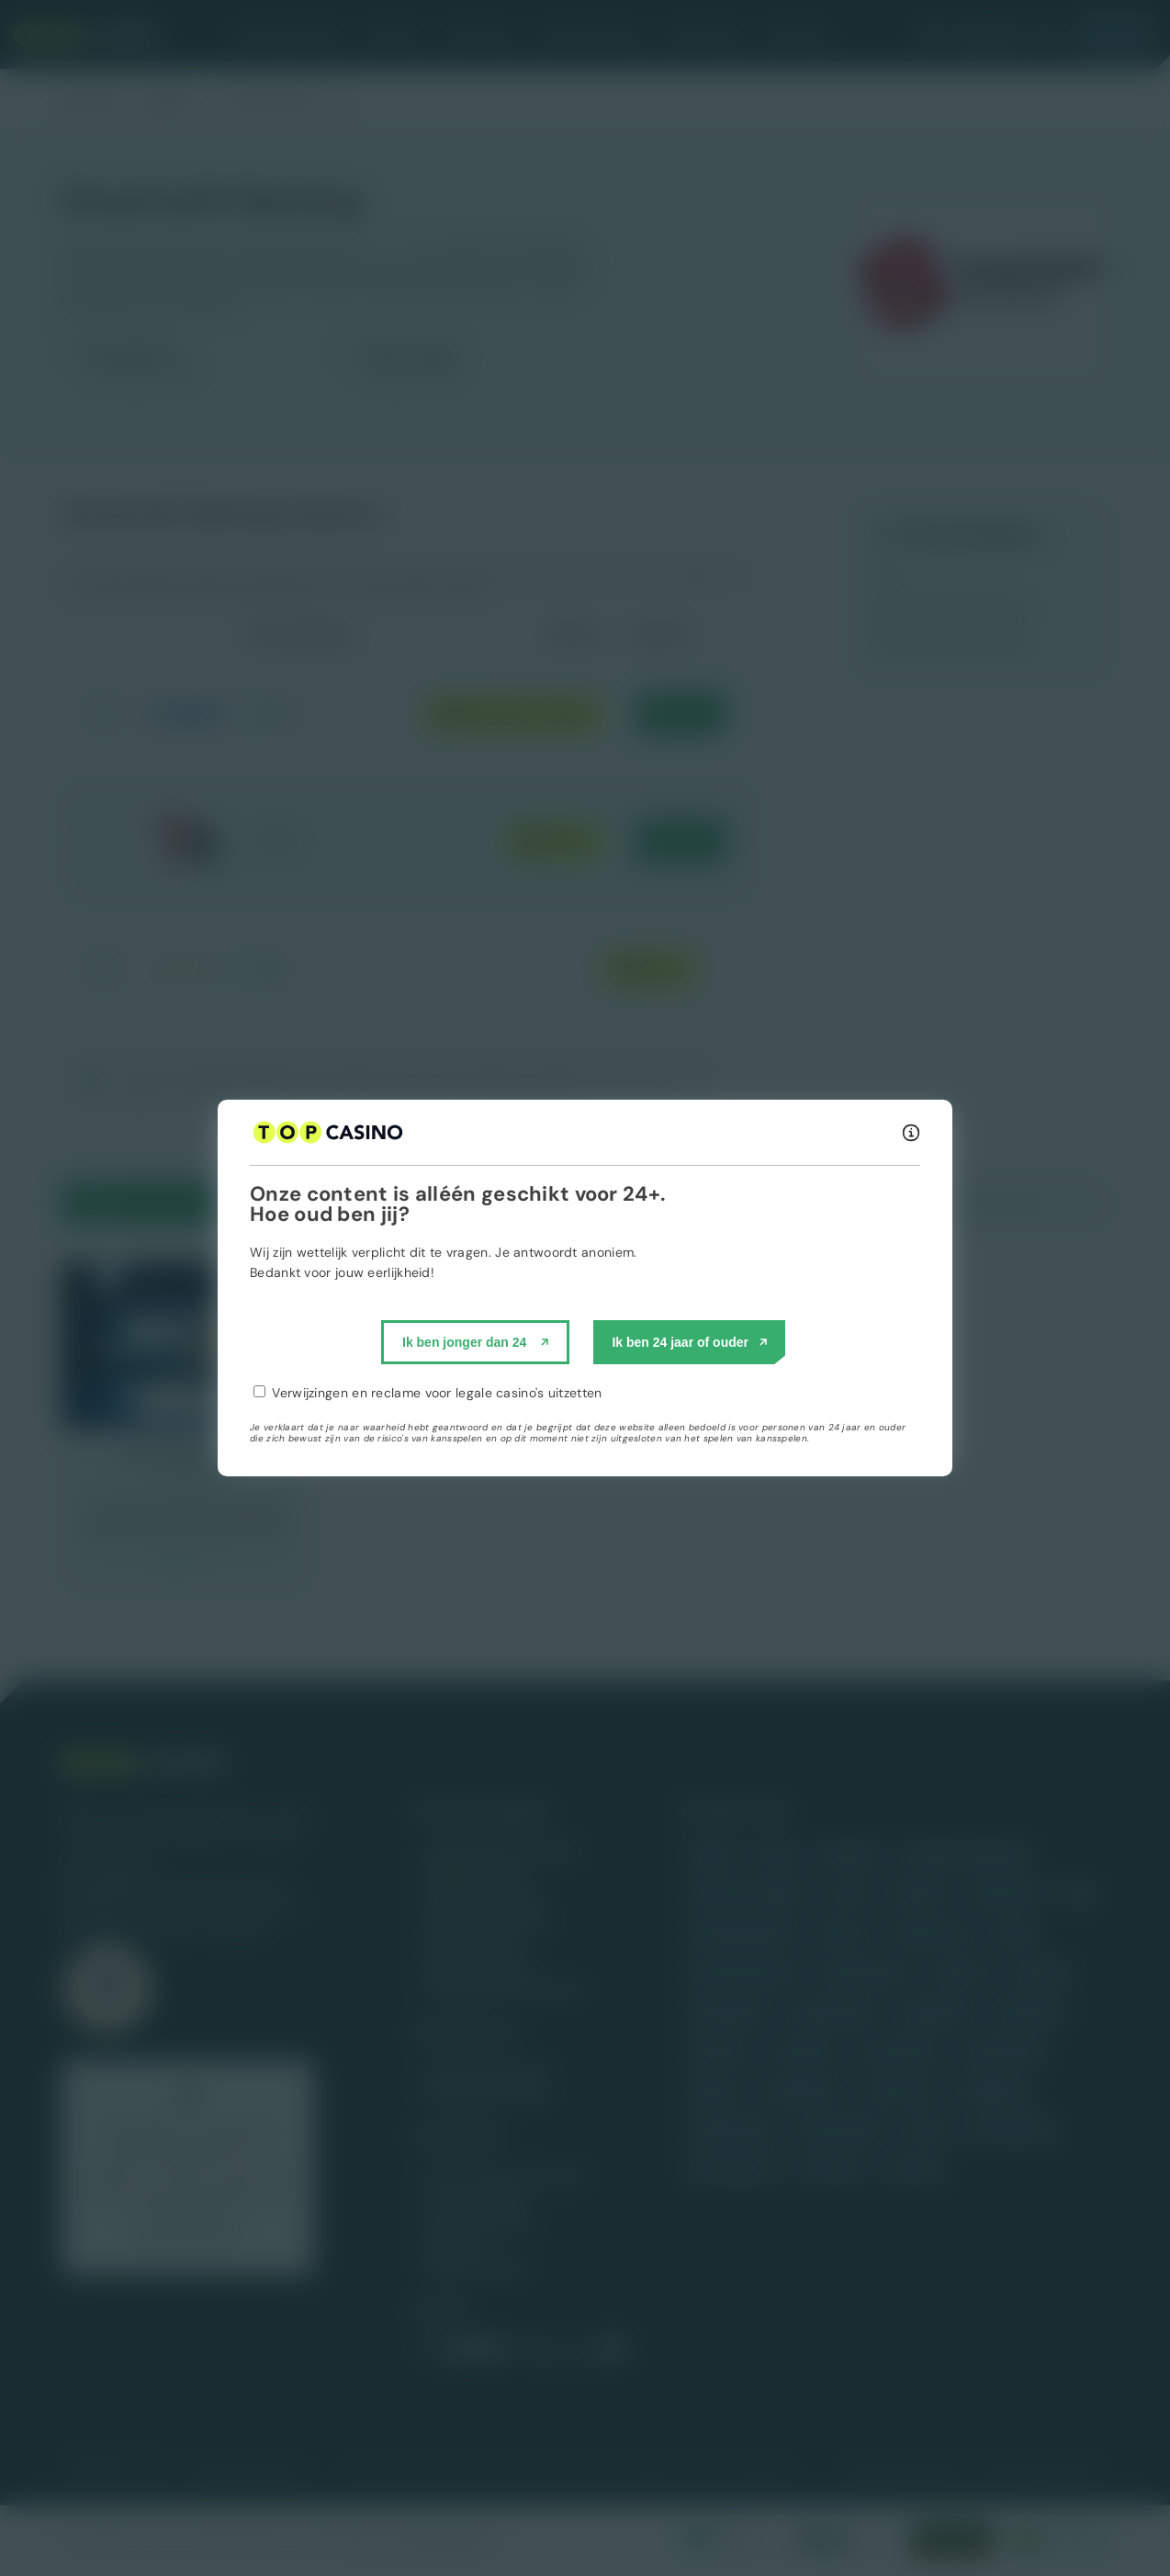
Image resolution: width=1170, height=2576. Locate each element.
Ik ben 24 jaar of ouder (680, 1342)
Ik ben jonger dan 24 (464, 1342)
